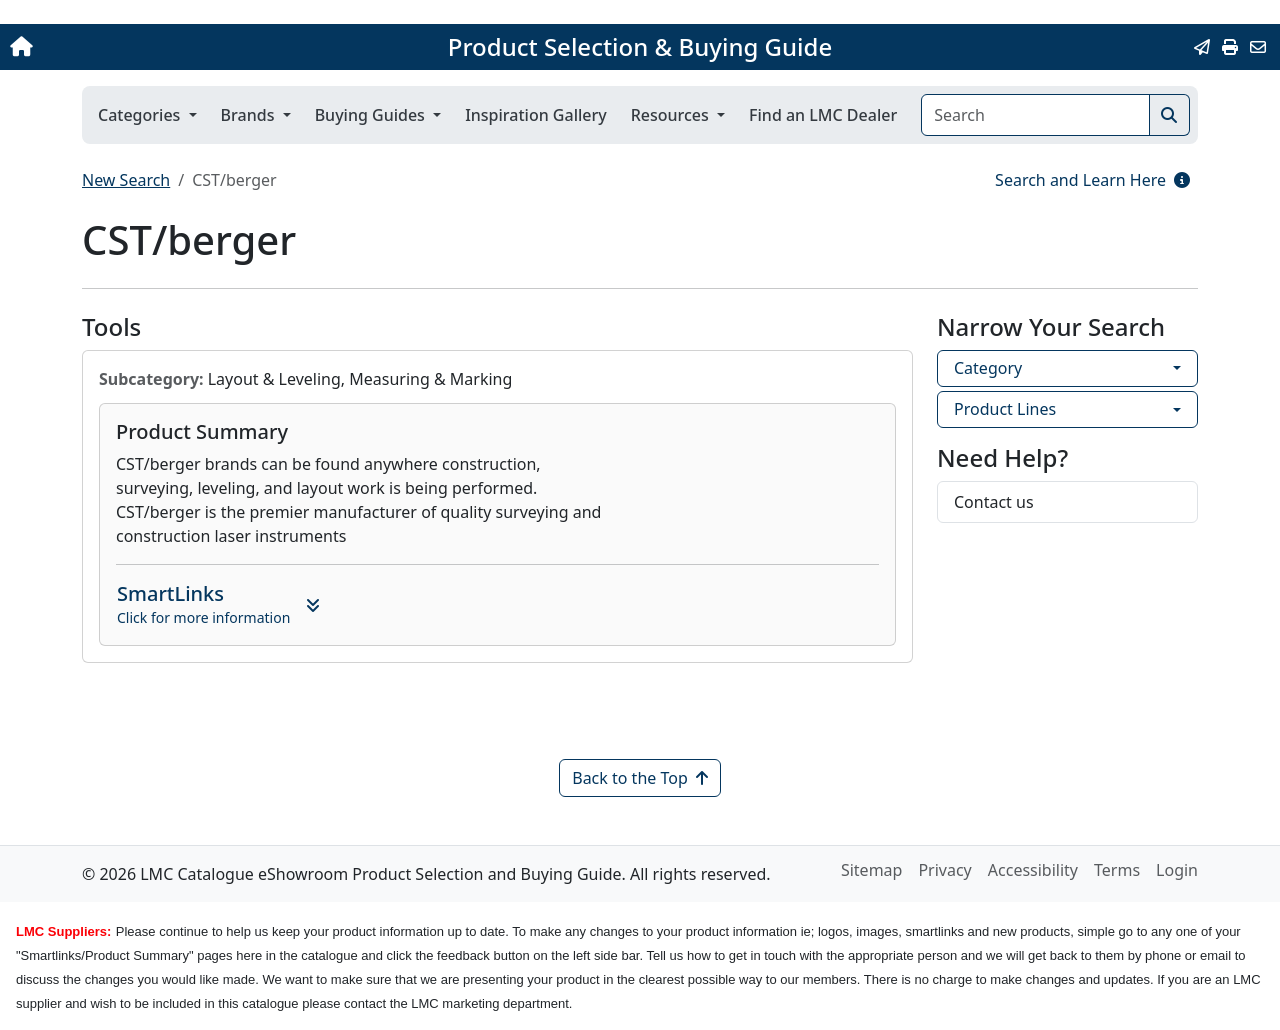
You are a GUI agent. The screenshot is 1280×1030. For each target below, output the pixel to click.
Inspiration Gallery (536, 115)
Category (988, 368)
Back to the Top (640, 778)
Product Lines (1005, 409)
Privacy (944, 870)
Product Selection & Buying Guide (640, 47)
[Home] (134, 47)
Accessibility (1033, 870)
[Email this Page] (1202, 47)
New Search (126, 180)
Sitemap (872, 870)
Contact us (994, 502)
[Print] (1230, 47)
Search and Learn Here (1092, 180)
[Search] (1035, 115)
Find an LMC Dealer (823, 115)
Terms (1117, 870)
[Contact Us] (1258, 47)
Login (1177, 870)
